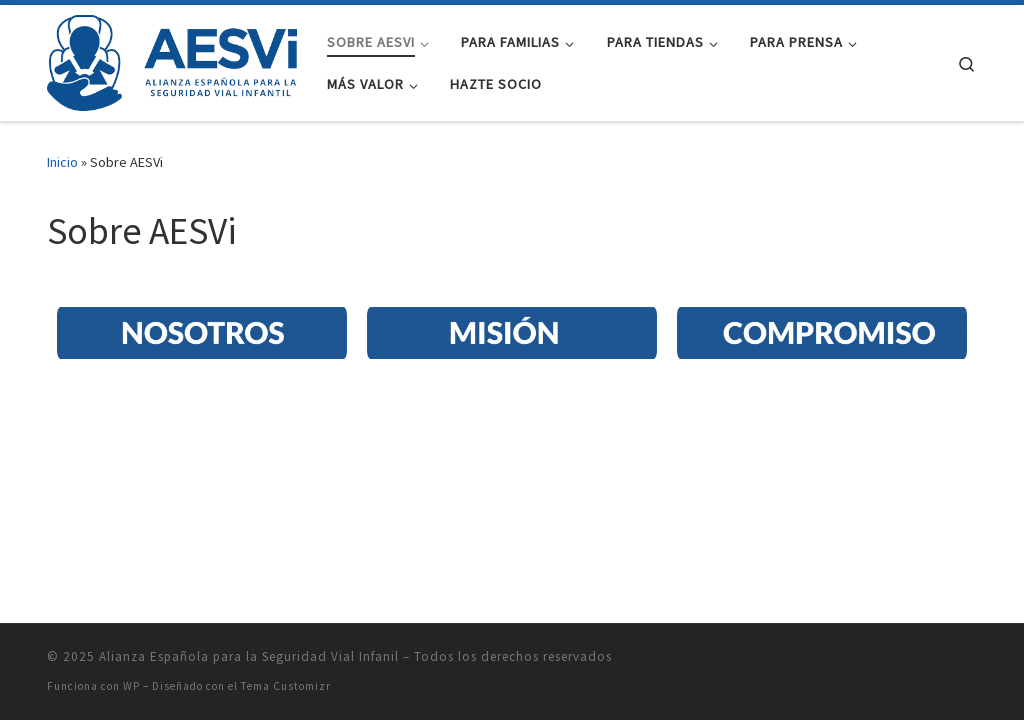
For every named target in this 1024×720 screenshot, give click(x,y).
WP (131, 497)
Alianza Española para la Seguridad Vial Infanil (249, 467)
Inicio (62, 162)
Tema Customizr (286, 497)
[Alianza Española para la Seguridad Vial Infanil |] (172, 59)
